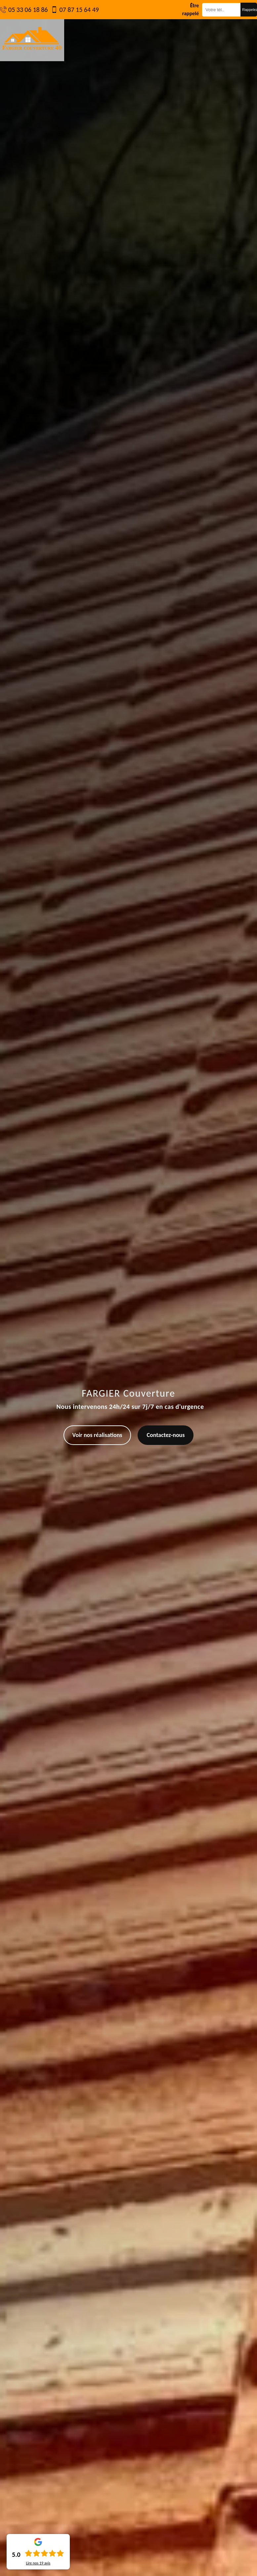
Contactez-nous (166, 1435)
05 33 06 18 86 (28, 10)
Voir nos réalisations (97, 1435)
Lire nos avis (38, 2563)
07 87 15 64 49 (79, 10)
